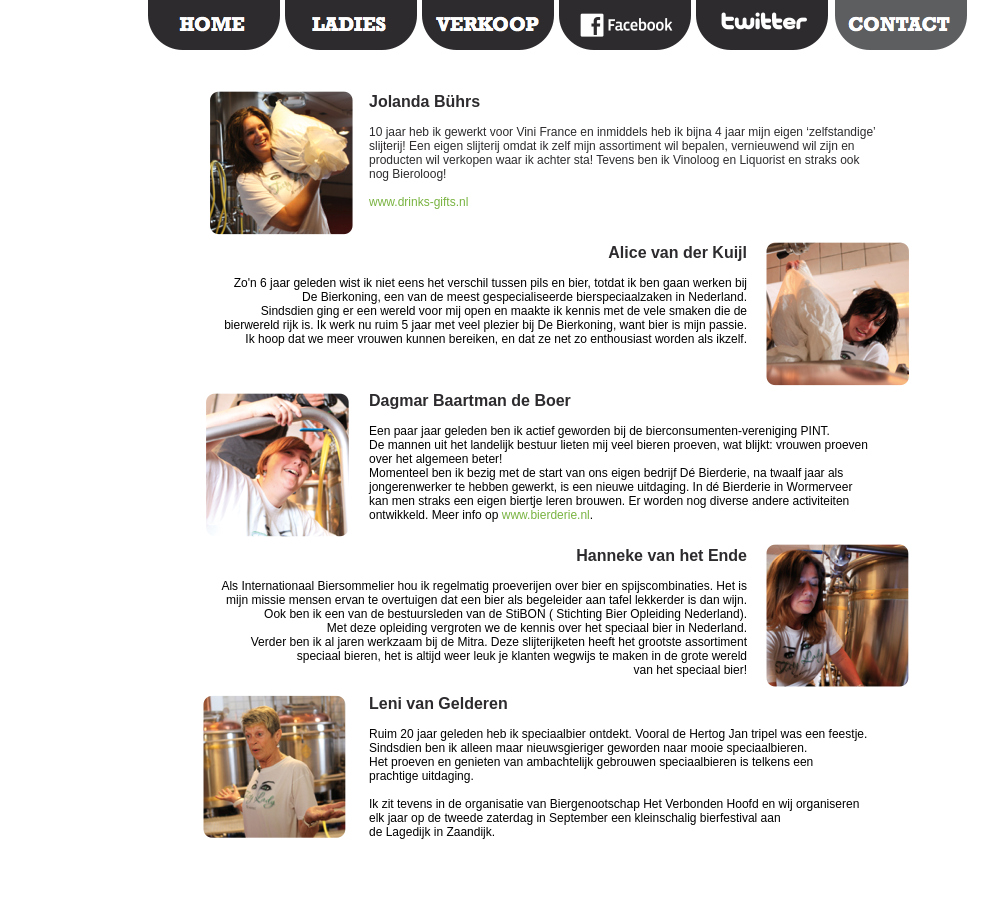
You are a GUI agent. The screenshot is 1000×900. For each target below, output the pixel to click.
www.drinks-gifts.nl (418, 202)
